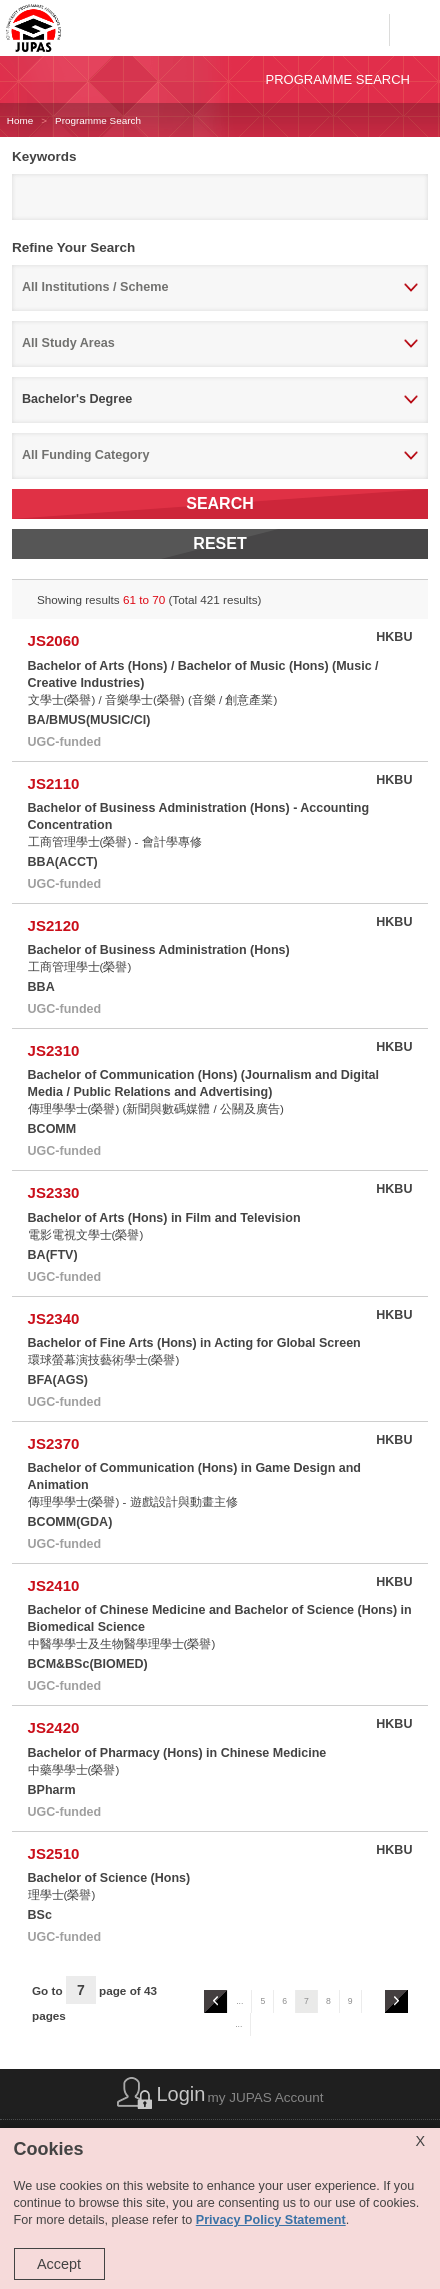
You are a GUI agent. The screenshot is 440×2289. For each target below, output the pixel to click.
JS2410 (54, 1585)
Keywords (44, 156)
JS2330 (54, 1192)
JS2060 (54, 640)
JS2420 (54, 1727)
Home (20, 120)
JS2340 (54, 1318)
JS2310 (54, 1050)
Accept (59, 2264)
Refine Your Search (73, 247)
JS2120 (54, 925)
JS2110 (54, 783)
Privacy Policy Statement (271, 2220)
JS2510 (54, 1853)
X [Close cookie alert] (420, 2141)
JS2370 (54, 1443)
